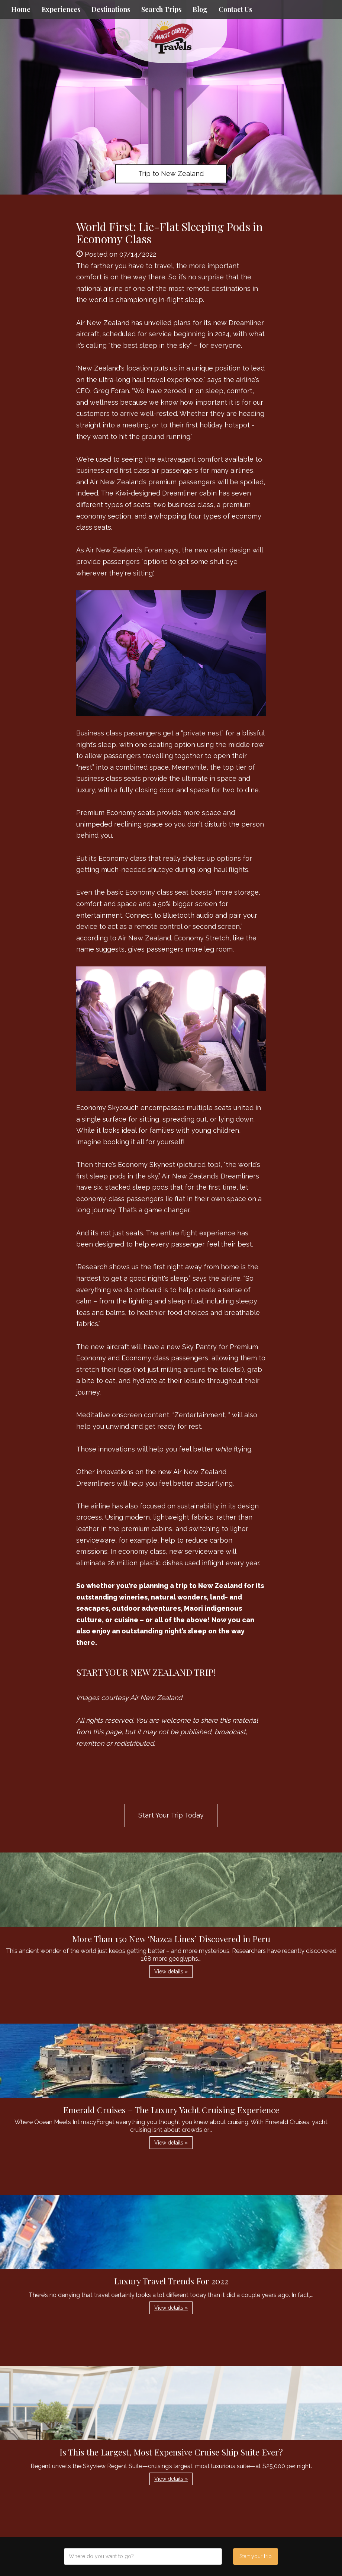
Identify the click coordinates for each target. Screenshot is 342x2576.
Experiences (61, 9)
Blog (200, 9)
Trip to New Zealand (171, 173)
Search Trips (161, 9)
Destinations (110, 9)
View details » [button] (171, 1971)
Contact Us (235, 9)
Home (20, 9)
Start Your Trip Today (171, 1815)
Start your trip (255, 2556)
